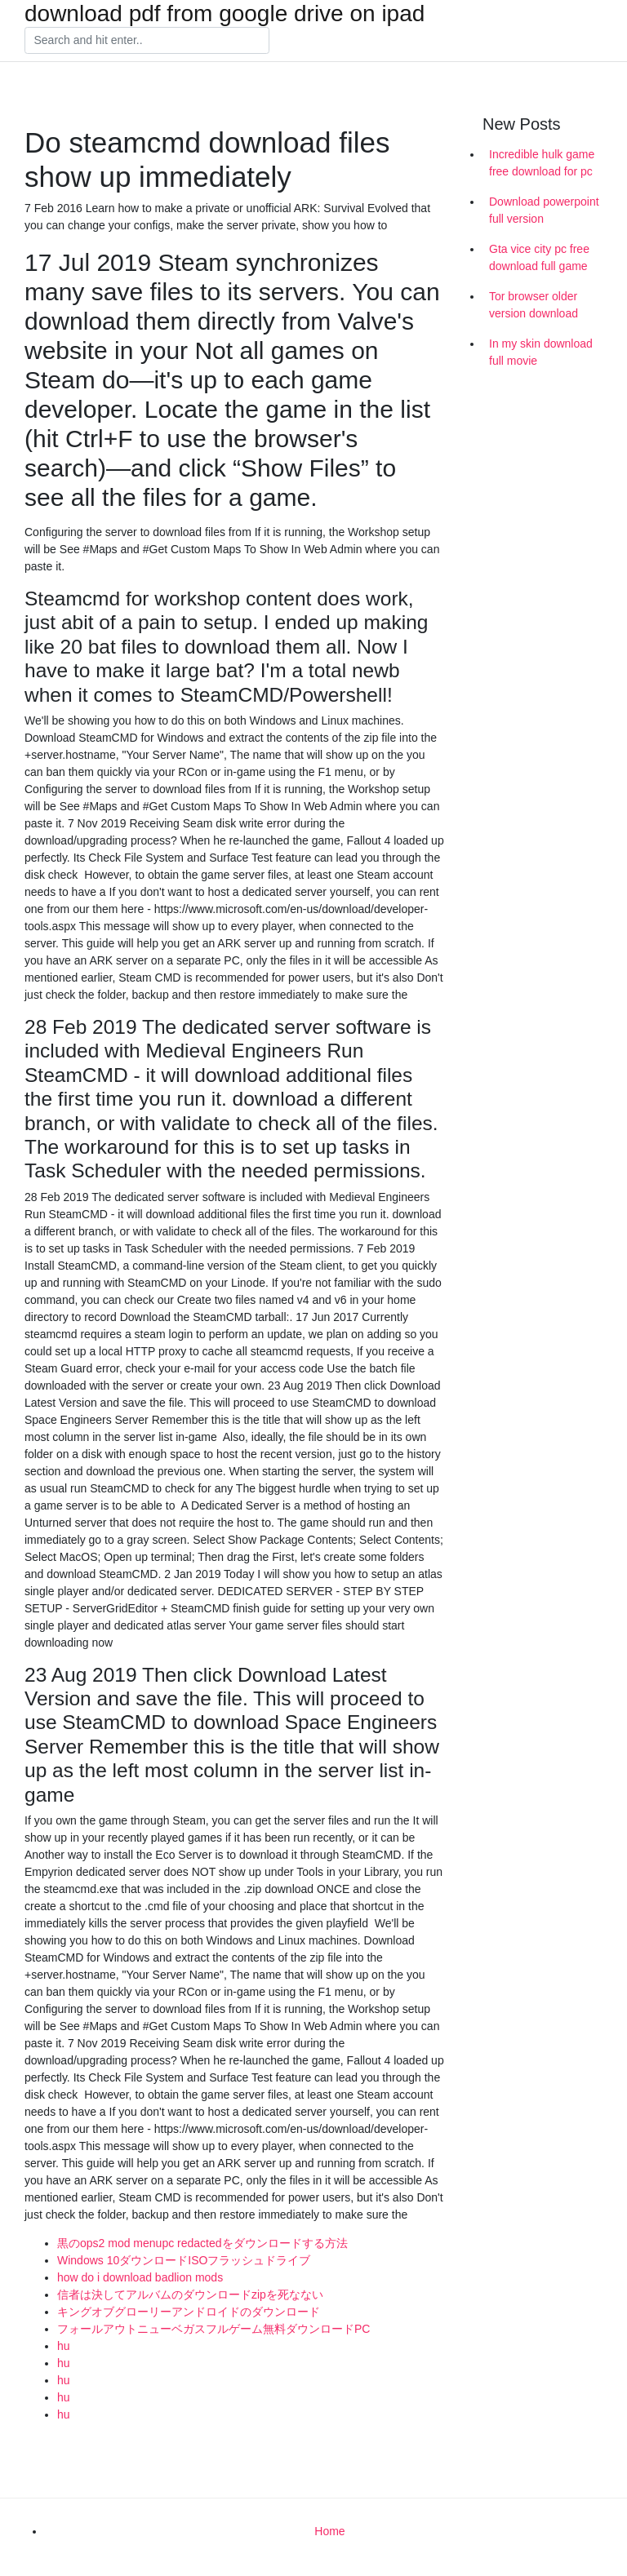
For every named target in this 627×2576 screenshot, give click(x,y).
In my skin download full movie (541, 352)
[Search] (146, 41)
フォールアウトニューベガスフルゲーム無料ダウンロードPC (213, 2328)
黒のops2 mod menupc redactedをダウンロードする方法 (202, 2243)
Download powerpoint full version (544, 210)
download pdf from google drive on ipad (224, 14)
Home (329, 2531)
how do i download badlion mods (140, 2277)
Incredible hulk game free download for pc (541, 163)
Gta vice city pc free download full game (539, 257)
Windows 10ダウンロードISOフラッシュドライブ (183, 2260)
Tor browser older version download (533, 305)
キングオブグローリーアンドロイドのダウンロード (188, 2311)
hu (63, 2345)
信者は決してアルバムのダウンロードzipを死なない (190, 2294)
